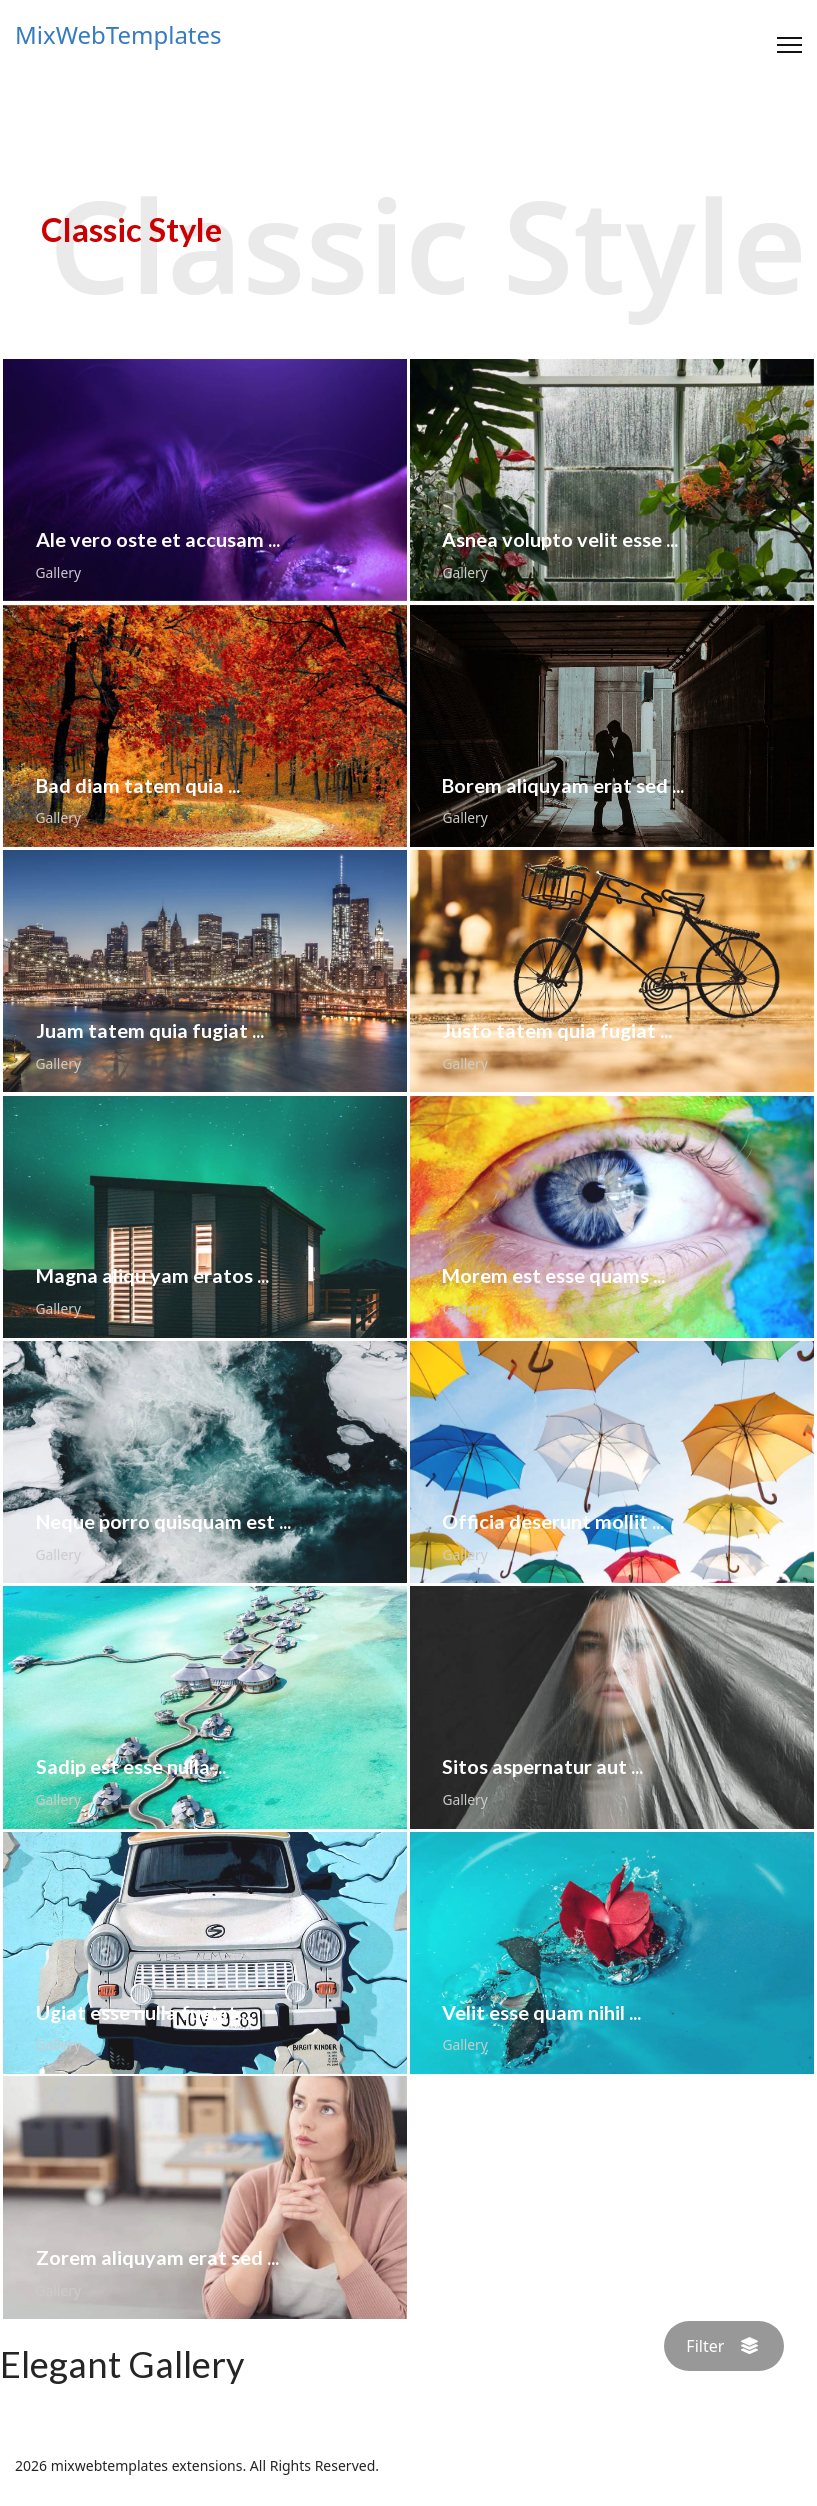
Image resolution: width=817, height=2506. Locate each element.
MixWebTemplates (118, 35)
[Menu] (789, 45)
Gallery (58, 572)
